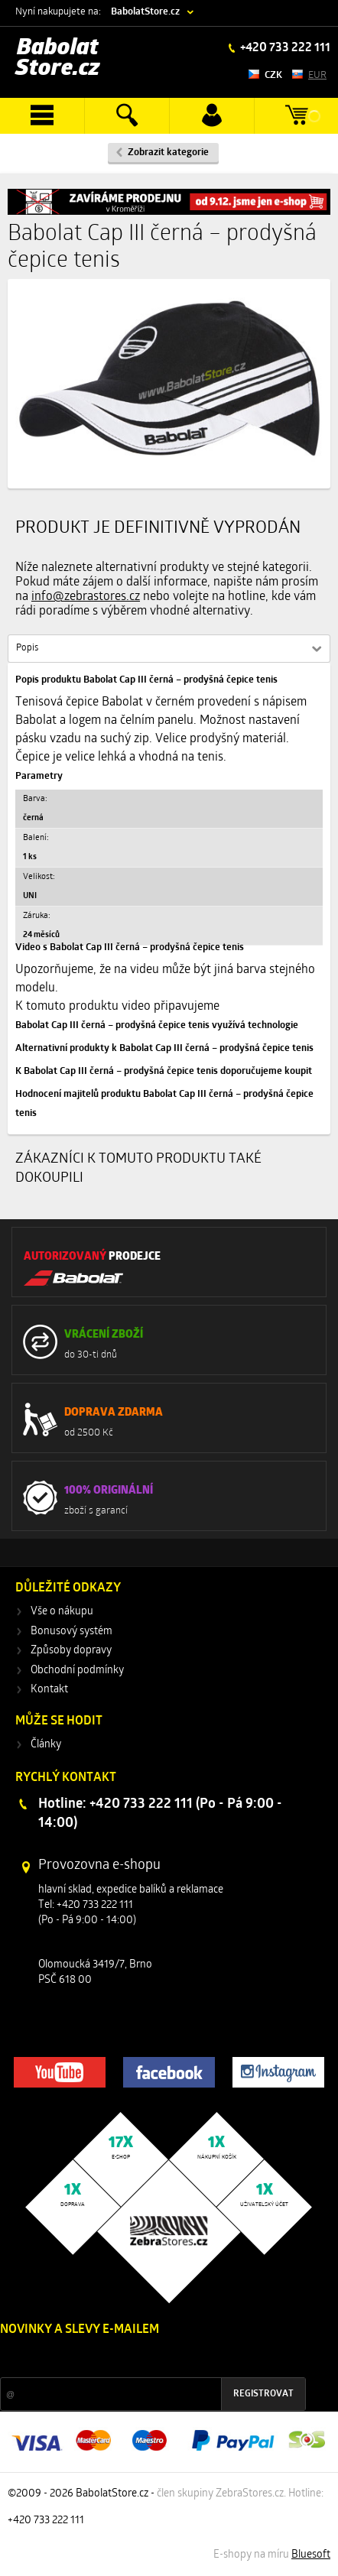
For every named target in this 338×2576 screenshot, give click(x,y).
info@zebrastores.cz (85, 597)
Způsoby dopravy (71, 1650)
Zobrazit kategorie (168, 152)
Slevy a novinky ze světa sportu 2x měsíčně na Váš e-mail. (131, 2358)
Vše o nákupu (62, 1611)
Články (46, 1744)
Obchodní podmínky (77, 1670)
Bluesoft (310, 2555)
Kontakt (49, 1689)
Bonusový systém (71, 1631)
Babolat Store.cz (57, 58)
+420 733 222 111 (284, 48)
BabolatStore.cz (145, 12)
